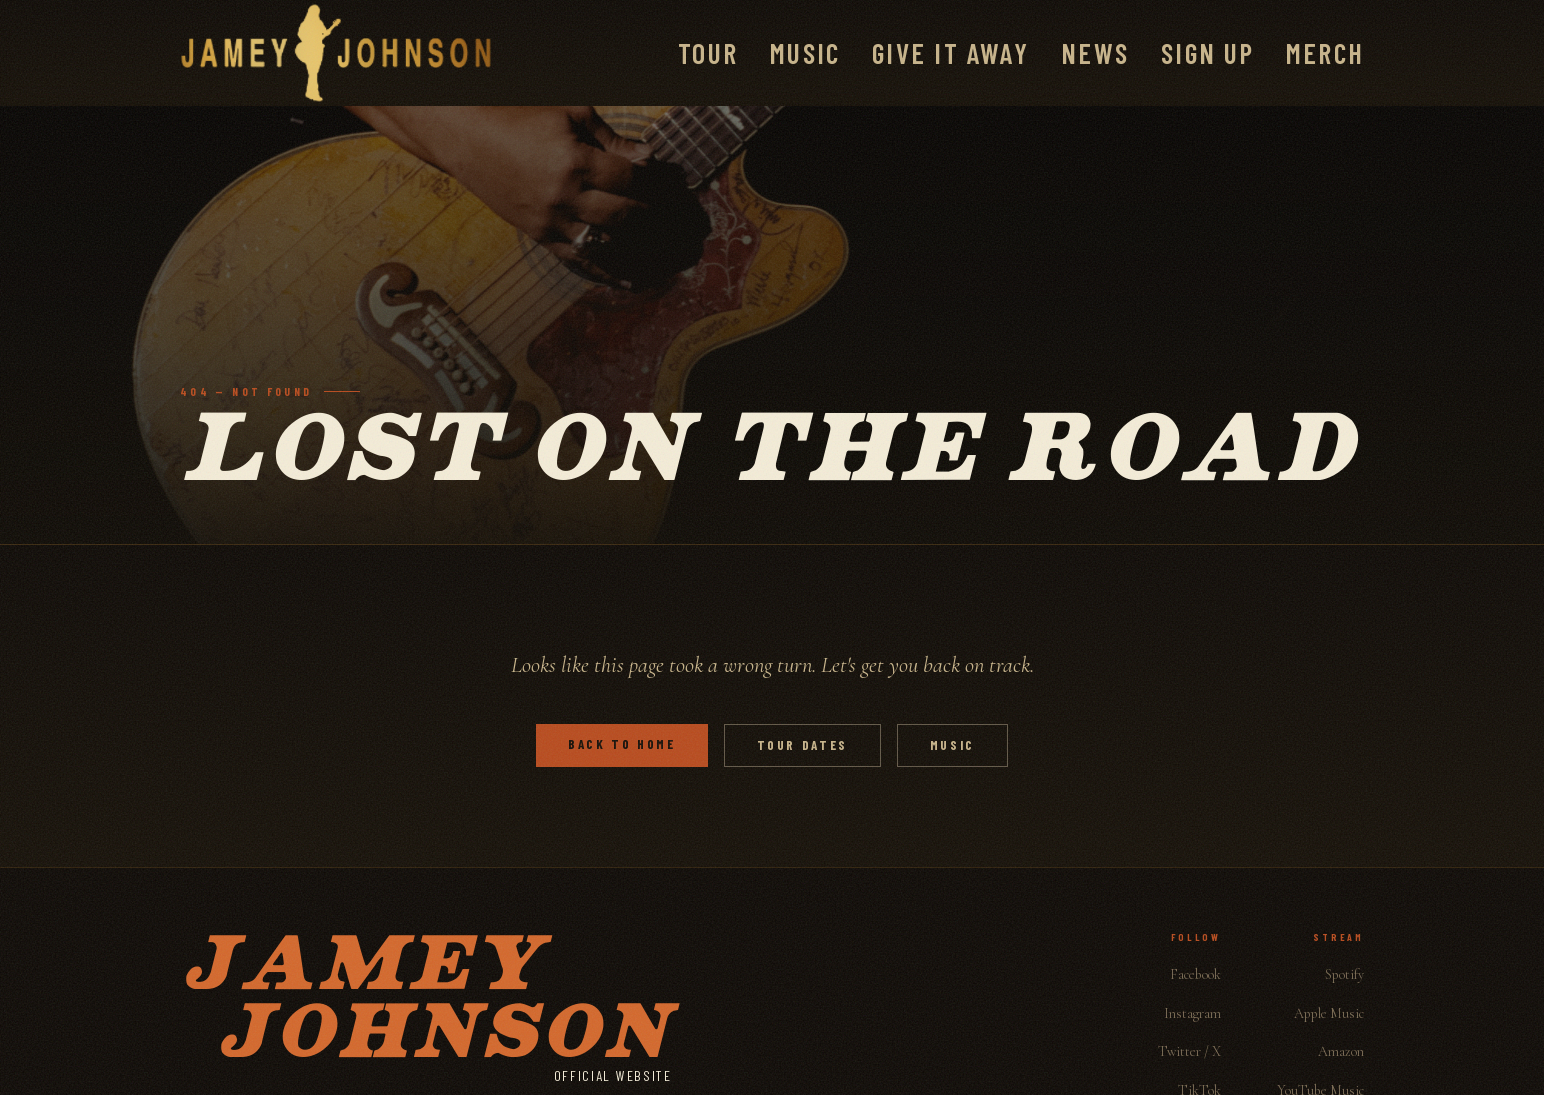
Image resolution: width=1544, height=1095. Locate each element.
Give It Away (950, 53)
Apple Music (1329, 1013)
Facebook (1195, 974)
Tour (708, 53)
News (1095, 53)
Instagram (1192, 1013)
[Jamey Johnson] (336, 53)
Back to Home (622, 744)
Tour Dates (802, 745)
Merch (1325, 53)
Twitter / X (1189, 1051)
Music (805, 53)
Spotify (1344, 974)
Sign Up (1207, 53)
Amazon (1341, 1051)
